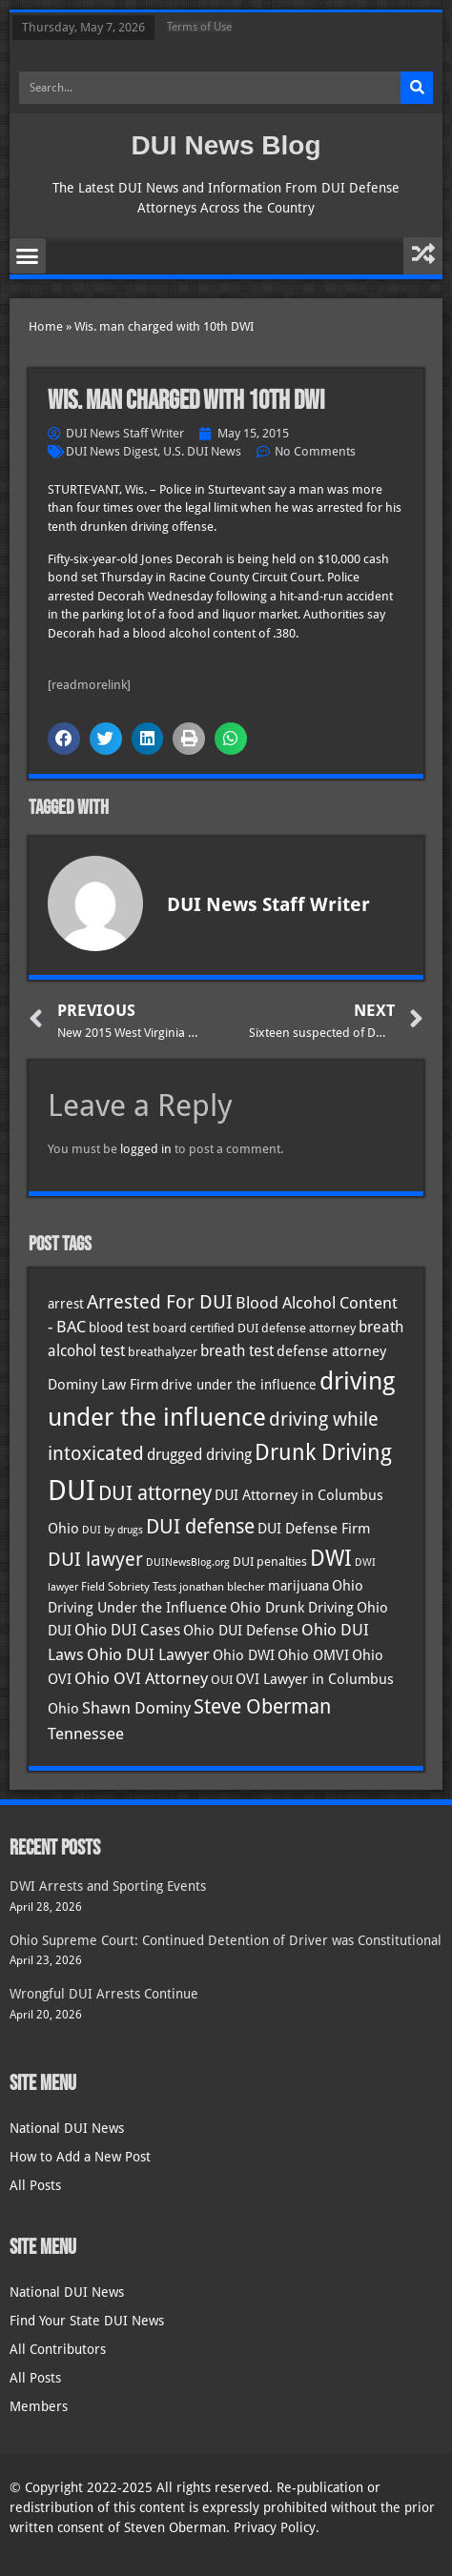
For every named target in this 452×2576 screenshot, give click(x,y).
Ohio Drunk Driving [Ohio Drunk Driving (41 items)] (292, 1607)
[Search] (417, 87)
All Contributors (58, 2349)
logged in (146, 1149)
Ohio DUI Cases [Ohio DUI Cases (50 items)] (127, 1630)
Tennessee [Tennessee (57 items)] (86, 1733)
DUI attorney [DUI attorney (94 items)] (155, 1493)
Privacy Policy (275, 2527)
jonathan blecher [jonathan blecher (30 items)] (222, 1586)
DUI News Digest (111, 451)
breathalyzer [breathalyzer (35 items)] (162, 1351)
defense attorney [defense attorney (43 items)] (331, 1351)
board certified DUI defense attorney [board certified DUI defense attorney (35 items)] (254, 1327)
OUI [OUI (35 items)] (222, 1679)
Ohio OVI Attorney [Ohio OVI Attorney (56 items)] (141, 1678)
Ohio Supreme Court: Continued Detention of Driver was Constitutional (226, 1940)
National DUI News (67, 2128)
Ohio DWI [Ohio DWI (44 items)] (244, 1655)
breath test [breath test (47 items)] (237, 1351)
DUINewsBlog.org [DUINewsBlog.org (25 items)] (188, 1562)
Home (46, 326)
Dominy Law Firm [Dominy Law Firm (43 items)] (103, 1384)
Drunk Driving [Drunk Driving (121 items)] (323, 1452)
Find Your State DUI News (87, 2320)
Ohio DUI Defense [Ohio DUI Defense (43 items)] (240, 1630)
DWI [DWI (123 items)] (331, 1558)
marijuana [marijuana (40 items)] (298, 1585)
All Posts (35, 2185)
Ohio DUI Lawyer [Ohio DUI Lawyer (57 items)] (148, 1654)
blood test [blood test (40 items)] (119, 1327)
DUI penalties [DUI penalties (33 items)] (270, 1561)
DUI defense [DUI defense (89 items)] (200, 1526)
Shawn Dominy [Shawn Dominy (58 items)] (136, 1707)
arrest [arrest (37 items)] (66, 1303)
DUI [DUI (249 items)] (71, 1490)
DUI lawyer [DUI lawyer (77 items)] (95, 1560)
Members (39, 2406)
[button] (28, 256)
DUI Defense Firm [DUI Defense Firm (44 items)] (313, 1528)
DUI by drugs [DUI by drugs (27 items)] (112, 1529)
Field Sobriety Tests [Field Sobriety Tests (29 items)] (128, 1586)
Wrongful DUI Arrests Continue (104, 1993)
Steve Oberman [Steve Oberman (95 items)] (262, 1706)
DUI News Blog (225, 145)
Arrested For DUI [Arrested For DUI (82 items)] (160, 1301)
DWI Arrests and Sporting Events (108, 1886)
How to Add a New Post (80, 2156)
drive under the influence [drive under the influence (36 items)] (239, 1384)
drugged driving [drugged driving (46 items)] (199, 1455)
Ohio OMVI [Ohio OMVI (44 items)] (313, 1655)
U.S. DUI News (202, 451)
